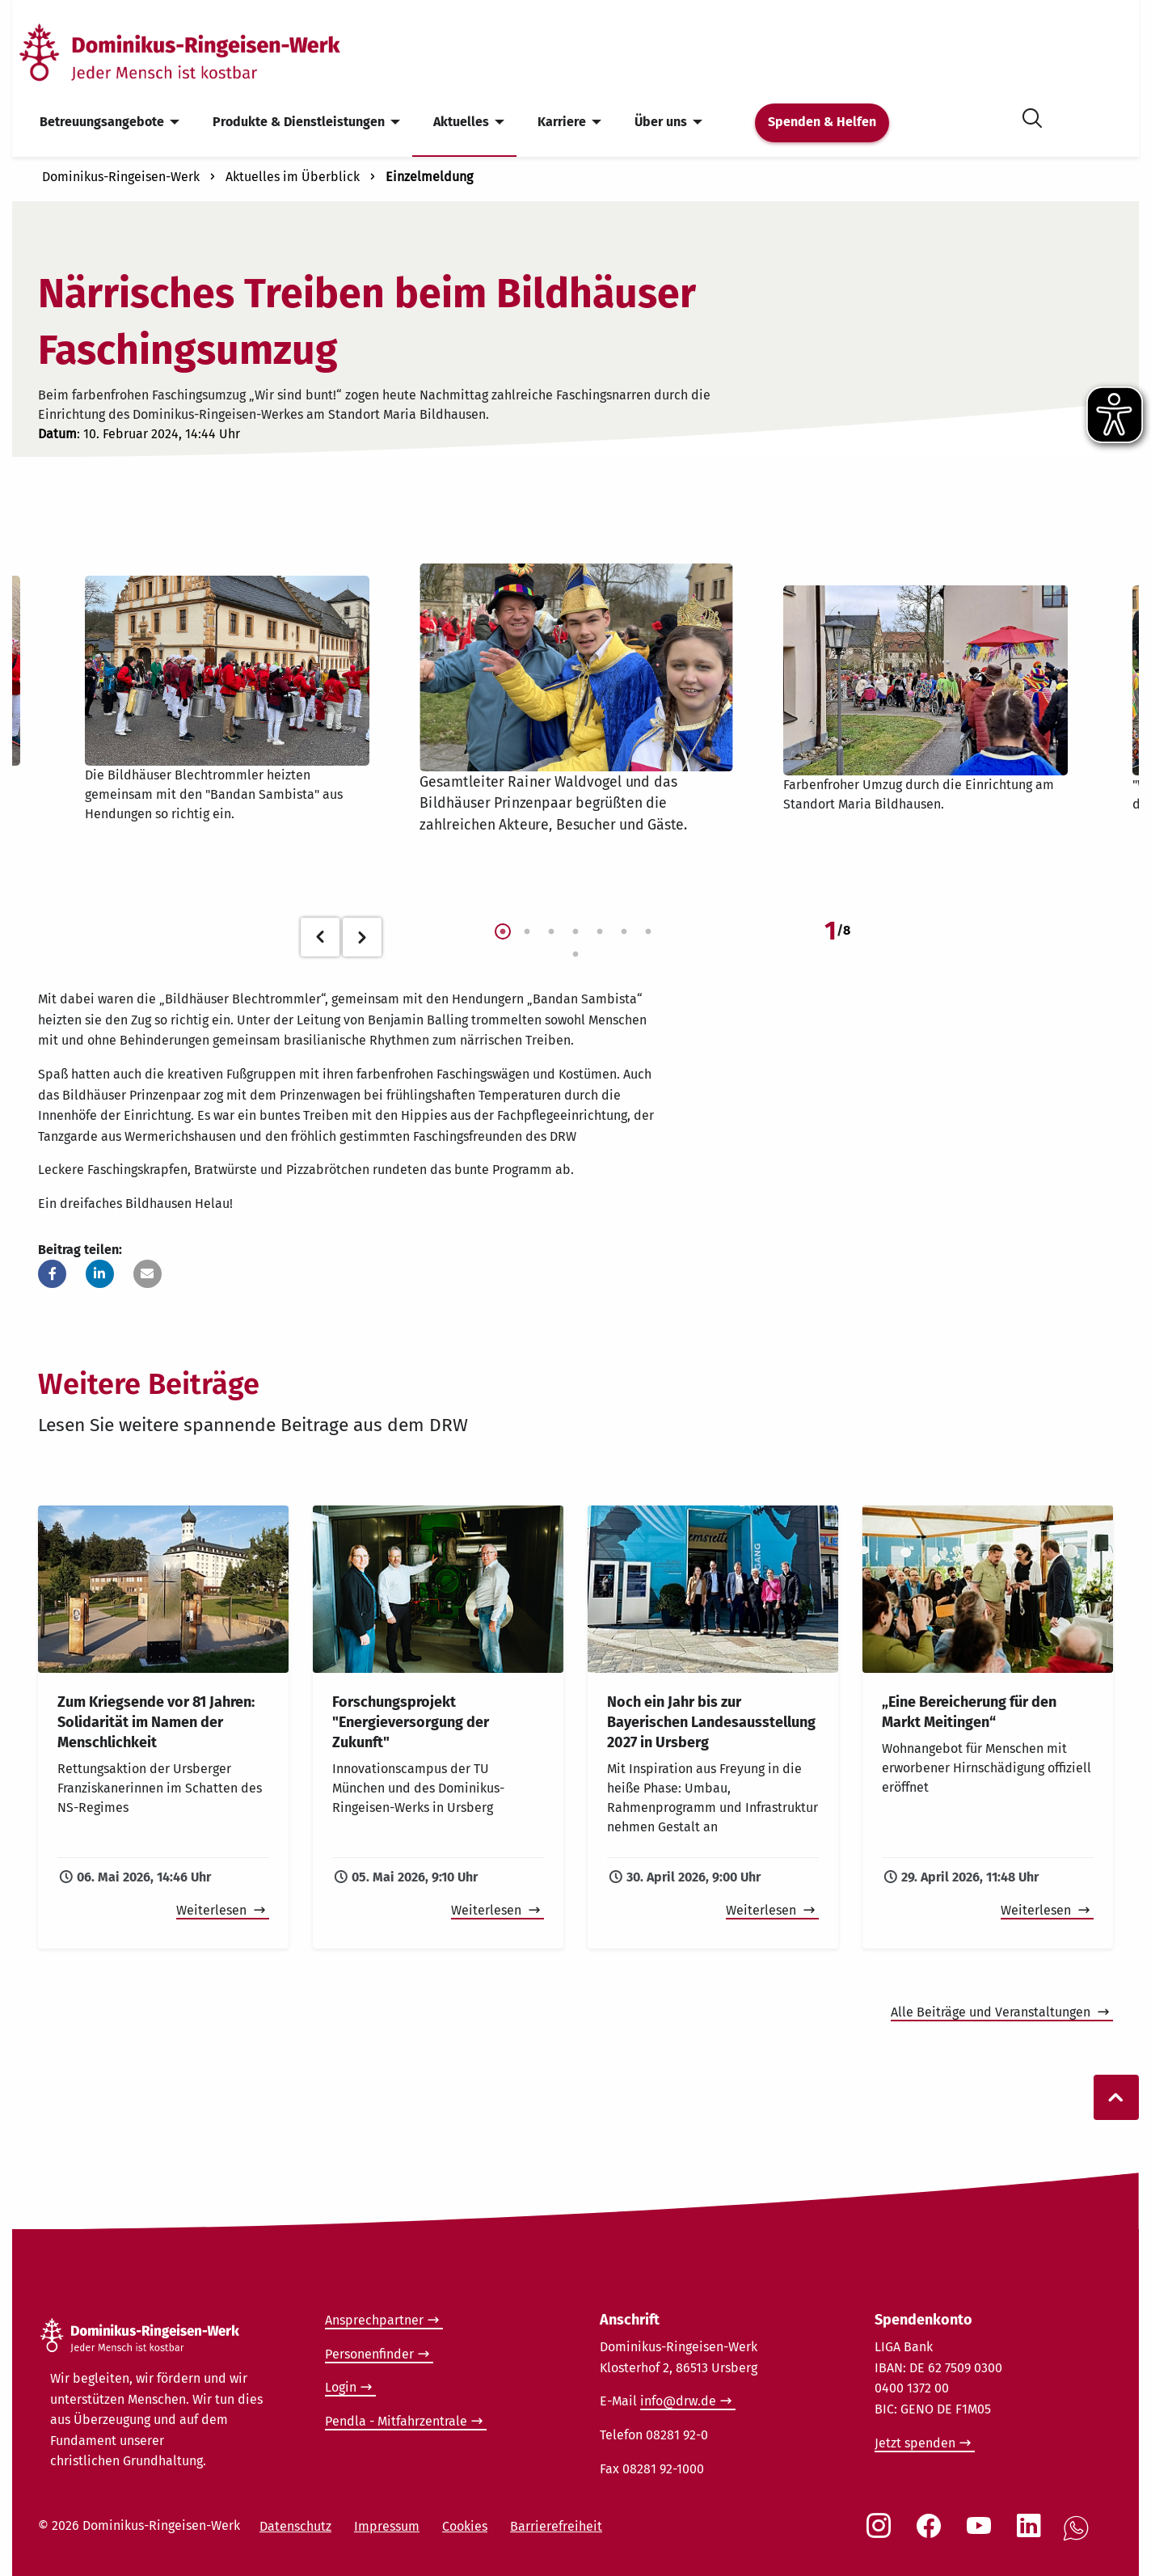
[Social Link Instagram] (881, 2534)
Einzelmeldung (429, 176)
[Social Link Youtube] (982, 2534)
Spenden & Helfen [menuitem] (822, 121)
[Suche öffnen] (1032, 115)
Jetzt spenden (915, 2443)
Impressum (387, 2526)
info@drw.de (678, 2401)
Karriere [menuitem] (562, 121)
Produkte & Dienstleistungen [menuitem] (299, 121)
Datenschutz (295, 2526)
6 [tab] (624, 932)
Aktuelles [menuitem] (461, 121)
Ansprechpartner (374, 2320)
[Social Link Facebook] (932, 2534)
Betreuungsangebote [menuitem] (102, 121)
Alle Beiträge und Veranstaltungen (992, 2012)
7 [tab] (648, 932)
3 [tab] (551, 932)
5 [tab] (600, 932)
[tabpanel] (576, 699)
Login (340, 2387)
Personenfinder (369, 2354)
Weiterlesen (213, 1910)
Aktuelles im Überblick (293, 176)
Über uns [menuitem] (661, 121)
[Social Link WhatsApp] (1079, 2537)
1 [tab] (503, 932)
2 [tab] (527, 932)
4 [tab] (575, 932)
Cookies (464, 2526)
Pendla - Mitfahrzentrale (396, 2421)
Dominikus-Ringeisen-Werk (121, 176)
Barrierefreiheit (556, 2526)
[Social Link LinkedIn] (1032, 2534)
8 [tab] (575, 955)
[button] (52, 1274)
